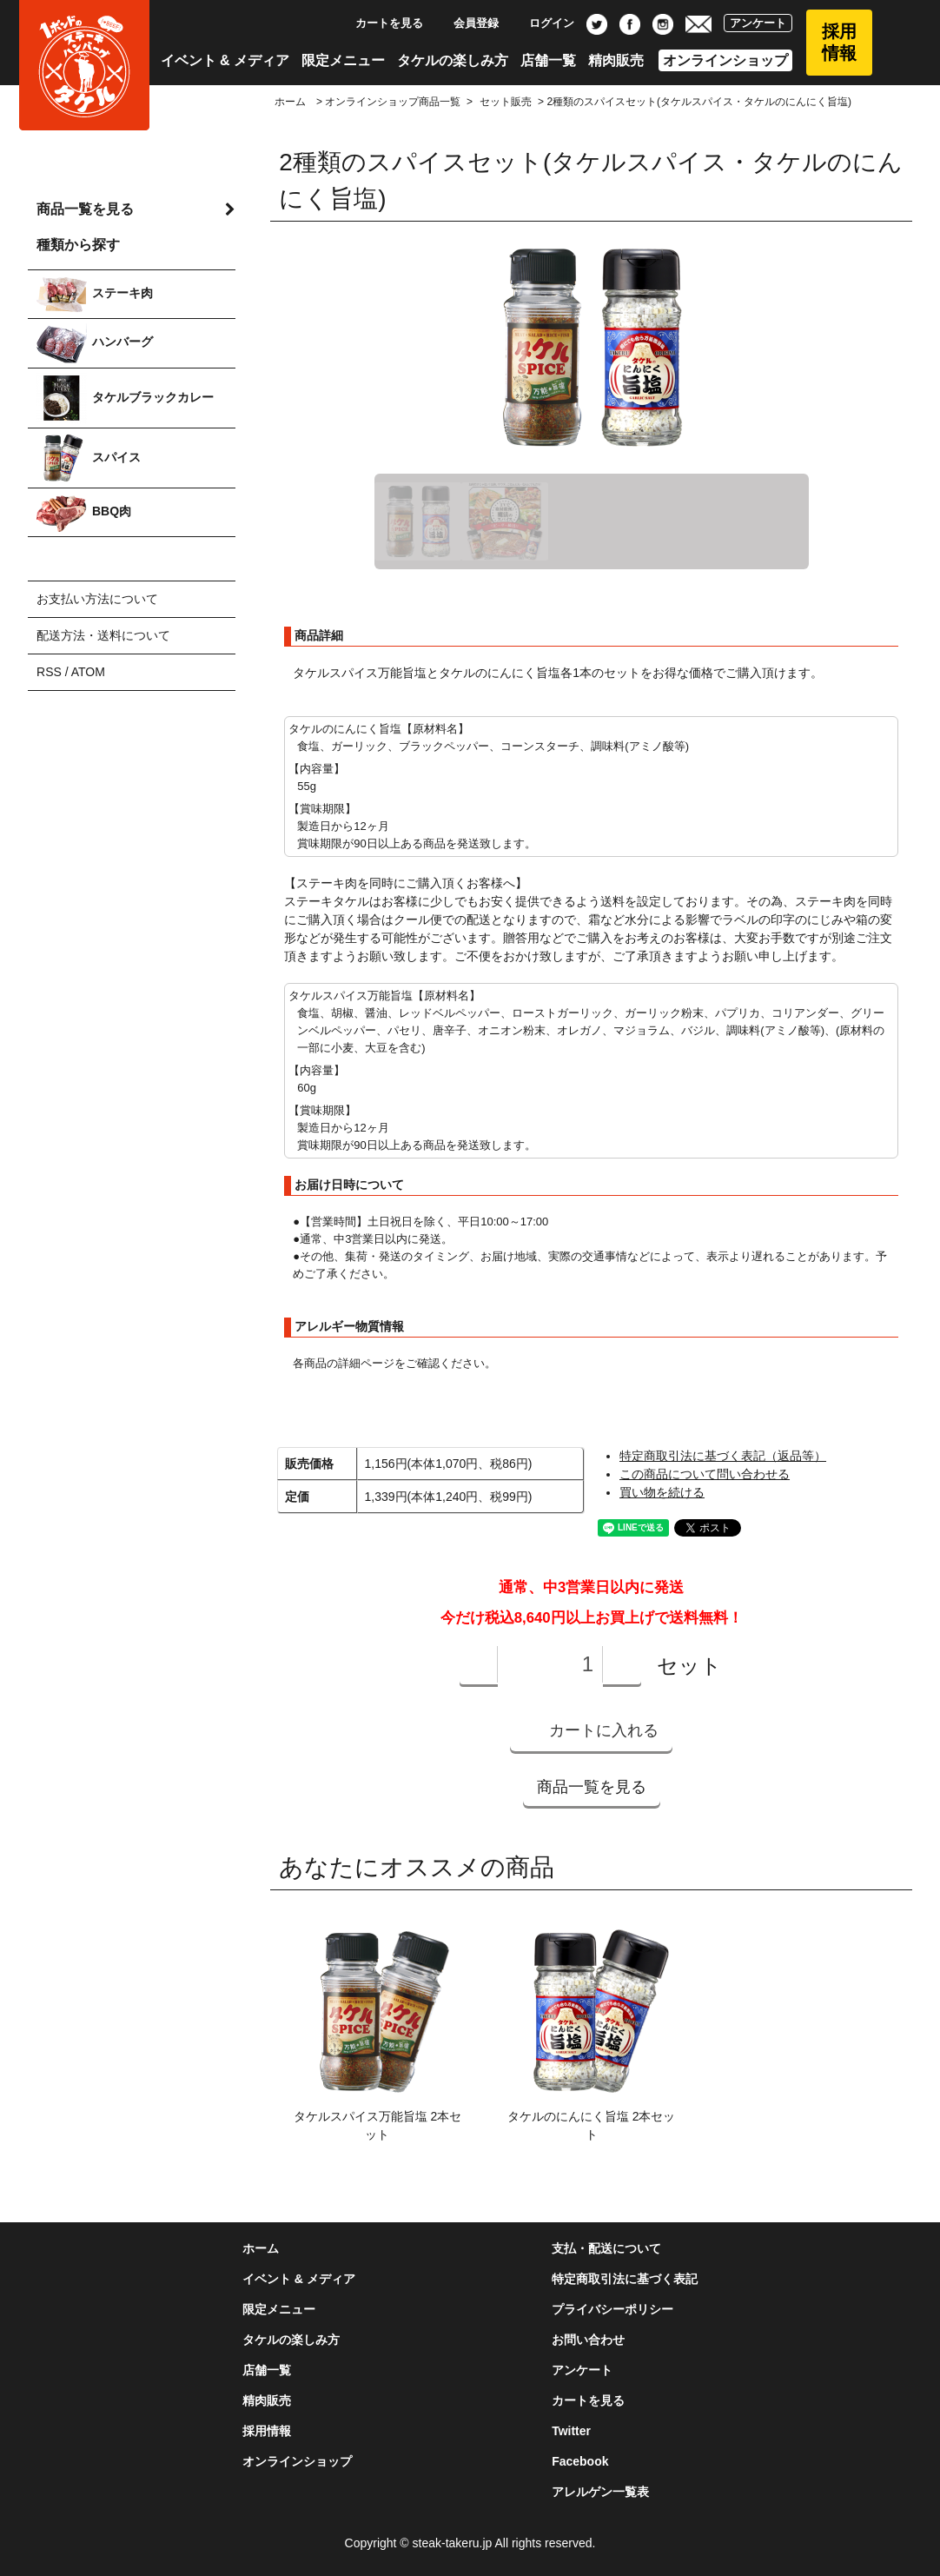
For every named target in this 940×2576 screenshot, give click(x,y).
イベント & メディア (225, 60)
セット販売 (506, 102)
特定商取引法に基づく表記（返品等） (722, 1456)
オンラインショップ (725, 60)
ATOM (88, 672)
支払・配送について (606, 2248)
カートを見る (380, 23)
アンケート (758, 23)
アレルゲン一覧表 (600, 2492)
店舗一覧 (548, 60)
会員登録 (467, 23)
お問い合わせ (588, 2340)
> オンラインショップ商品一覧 (387, 102)
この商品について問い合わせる (704, 1474)
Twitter (571, 2431)
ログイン (542, 23)
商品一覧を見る (591, 1787)
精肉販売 (616, 60)
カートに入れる (591, 1729)
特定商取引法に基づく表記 (625, 2279)
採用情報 (839, 42)
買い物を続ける (662, 1492)
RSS (49, 672)
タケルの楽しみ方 (452, 60)
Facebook (580, 2461)
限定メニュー (343, 60)
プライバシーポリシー (612, 2309)
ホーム (290, 102)
